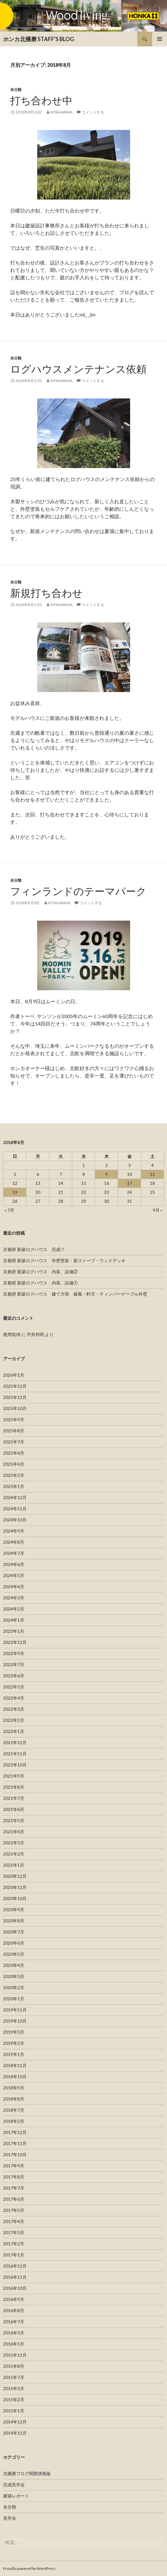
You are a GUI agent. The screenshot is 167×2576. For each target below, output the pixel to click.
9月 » (157, 1210)
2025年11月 (15, 1397)
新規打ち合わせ (46, 593)
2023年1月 (13, 1631)
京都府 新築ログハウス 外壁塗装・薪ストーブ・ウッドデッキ (64, 1260)
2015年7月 (13, 2377)
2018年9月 (13, 2087)
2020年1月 (13, 1998)
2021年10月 (15, 1764)
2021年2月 (13, 1853)
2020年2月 (13, 1987)
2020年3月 (13, 1976)
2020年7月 (13, 1931)
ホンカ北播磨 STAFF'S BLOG (38, 39)
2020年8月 (13, 1920)
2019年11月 (15, 2009)
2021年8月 (13, 1787)
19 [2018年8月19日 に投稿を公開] (14, 1192)
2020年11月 (15, 1887)
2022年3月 (13, 1709)
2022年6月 (13, 1675)
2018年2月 (13, 2121)
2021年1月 (13, 1865)
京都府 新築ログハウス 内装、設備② (40, 1271)
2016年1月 (13, 2343)
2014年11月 (15, 2433)
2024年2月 (13, 1608)
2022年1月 (13, 1731)
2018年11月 (15, 2065)
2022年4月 (13, 1698)
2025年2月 (13, 1475)
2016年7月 (13, 2321)
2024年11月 (15, 1508)
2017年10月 (15, 2154)
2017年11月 (15, 2143)
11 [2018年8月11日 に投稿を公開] (152, 1174)
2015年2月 (13, 2399)
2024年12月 (15, 1497)
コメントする (93, 112)
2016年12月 (15, 2266)
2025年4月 (13, 1464)
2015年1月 (13, 2410)
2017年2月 (13, 2243)
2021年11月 (15, 1753)
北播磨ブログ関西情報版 (27, 2473)
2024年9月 (13, 1530)
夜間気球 (11, 1334)
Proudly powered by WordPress (29, 2568)
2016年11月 (15, 2277)
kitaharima (62, 112)
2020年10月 (15, 1898)
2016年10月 (15, 2288)
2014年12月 (15, 2421)
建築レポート (16, 2495)
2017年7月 (13, 2188)
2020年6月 (13, 1943)
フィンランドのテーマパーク (78, 891)
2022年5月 (13, 1686)
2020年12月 (15, 1876)
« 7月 (9, 1210)
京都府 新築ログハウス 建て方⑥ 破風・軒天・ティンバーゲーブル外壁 (75, 1294)
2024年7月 (13, 1553)
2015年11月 (15, 2355)
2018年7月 (13, 2110)
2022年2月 (13, 1720)
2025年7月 (13, 1441)
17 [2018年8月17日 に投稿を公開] (129, 1183)
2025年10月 (15, 1408)
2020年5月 (13, 1954)
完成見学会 (14, 2484)
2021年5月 (13, 1820)
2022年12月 (15, 1642)
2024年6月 (13, 1564)
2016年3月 (13, 2332)
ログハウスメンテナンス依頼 (78, 369)
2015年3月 (13, 2388)
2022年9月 (13, 1653)
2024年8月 (13, 1542)
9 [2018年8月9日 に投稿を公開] (106, 1174)
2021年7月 (13, 1798)
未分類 (15, 89)
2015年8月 (13, 2366)
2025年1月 (13, 1486)
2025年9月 (13, 1419)
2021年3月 (13, 1842)
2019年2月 (13, 2043)
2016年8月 (13, 2310)
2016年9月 (13, 2299)
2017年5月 (13, 2210)
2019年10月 (15, 2020)
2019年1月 (13, 2054)
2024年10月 (15, 1519)
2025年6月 (13, 1453)
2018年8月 (13, 2098)
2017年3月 (13, 2232)
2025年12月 (15, 1386)
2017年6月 (13, 2199)
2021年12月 (15, 1742)
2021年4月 (13, 1831)
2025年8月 (13, 1430)
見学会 (9, 2518)
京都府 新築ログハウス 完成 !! (33, 1249)
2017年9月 (13, 2165)
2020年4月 (13, 1965)
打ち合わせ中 (41, 100)
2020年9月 (13, 1909)
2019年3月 (13, 2032)
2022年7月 (13, 1664)
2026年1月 (13, 1375)
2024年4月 (13, 1586)
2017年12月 (15, 2132)
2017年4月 (13, 2221)
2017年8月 (13, 2176)
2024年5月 (13, 1575)
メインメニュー (159, 39)
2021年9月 (13, 1775)
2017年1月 (13, 2254)
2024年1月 (13, 1620)
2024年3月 (13, 1597)
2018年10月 (15, 2076)
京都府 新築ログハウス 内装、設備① (40, 1282)
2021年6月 (13, 1809)
